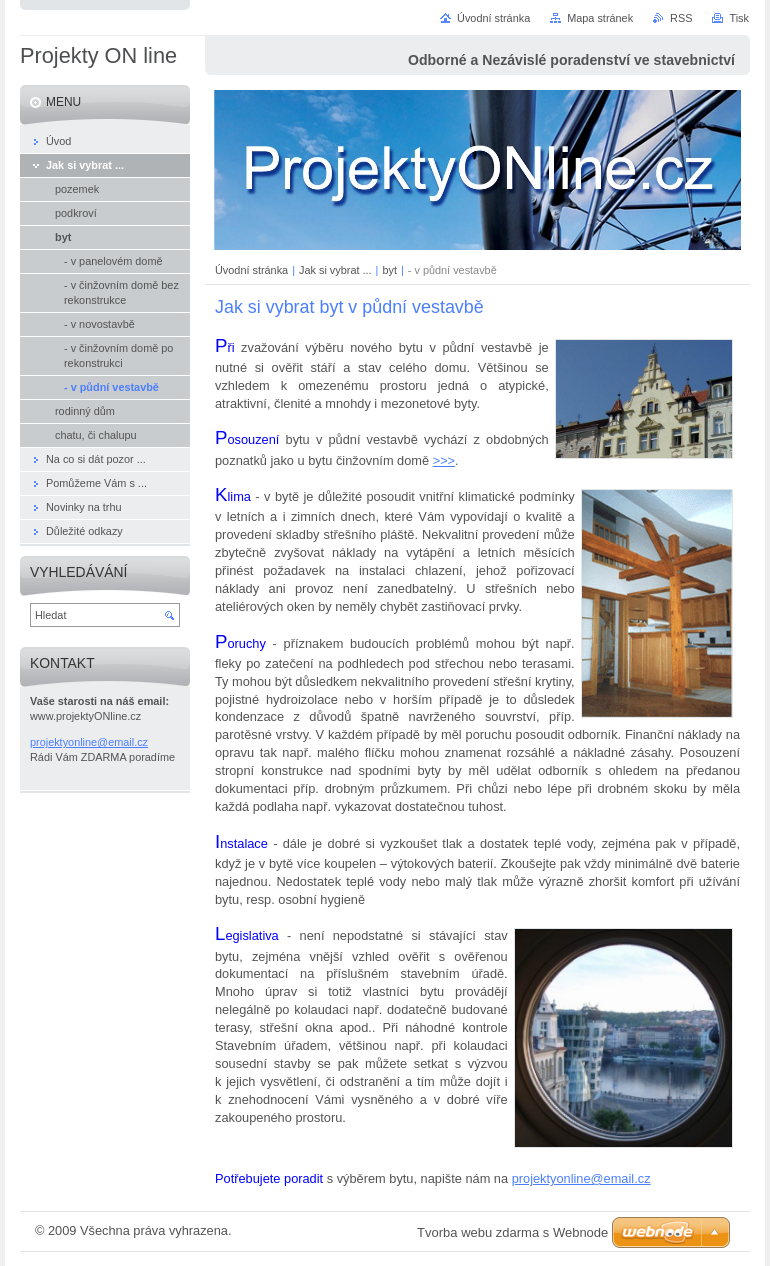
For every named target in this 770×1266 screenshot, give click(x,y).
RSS (681, 18)
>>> (444, 460)
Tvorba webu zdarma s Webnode (512, 1232)
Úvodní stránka (251, 270)
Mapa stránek (600, 18)
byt (389, 270)
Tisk (739, 18)
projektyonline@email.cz (581, 1178)
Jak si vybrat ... (335, 270)
